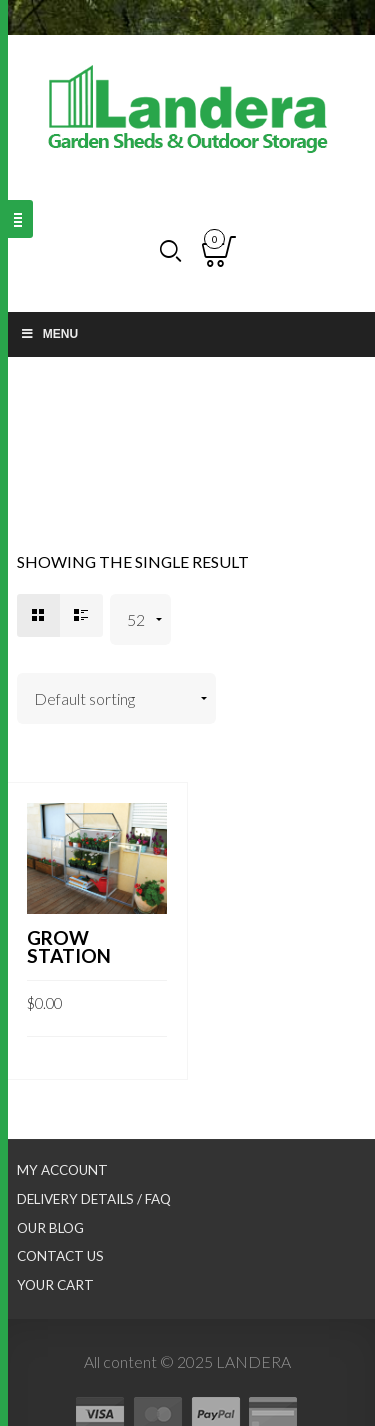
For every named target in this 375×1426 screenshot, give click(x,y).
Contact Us (60, 1256)
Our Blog (50, 1228)
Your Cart (55, 1285)
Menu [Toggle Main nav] (49, 334)
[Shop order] (116, 698)
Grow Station (69, 946)
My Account (62, 1170)
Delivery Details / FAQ (94, 1199)
